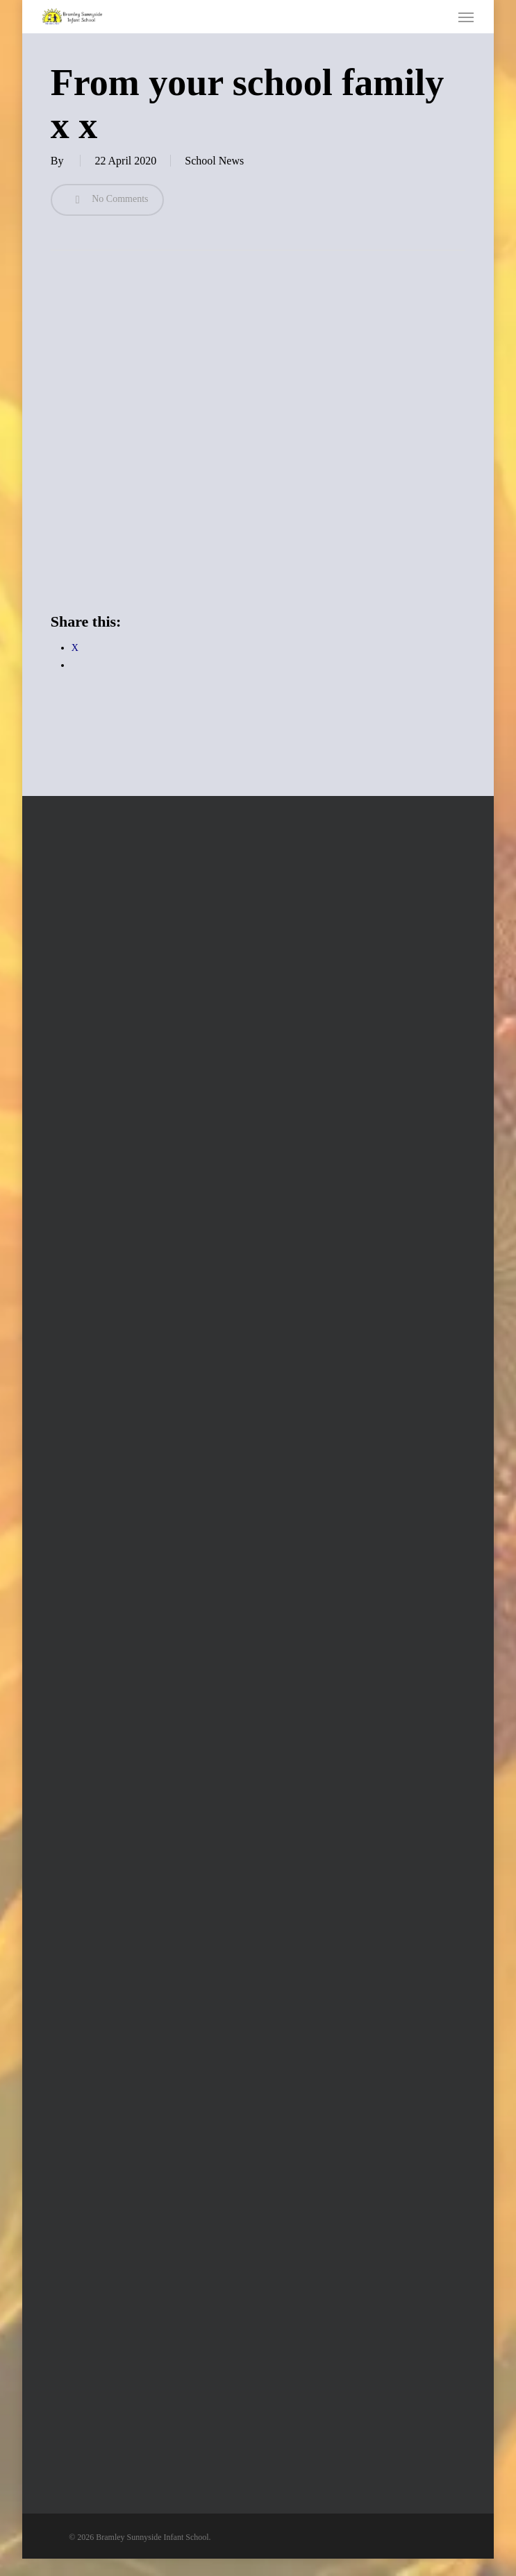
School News (214, 161)
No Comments (107, 199)
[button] (466, 17)
